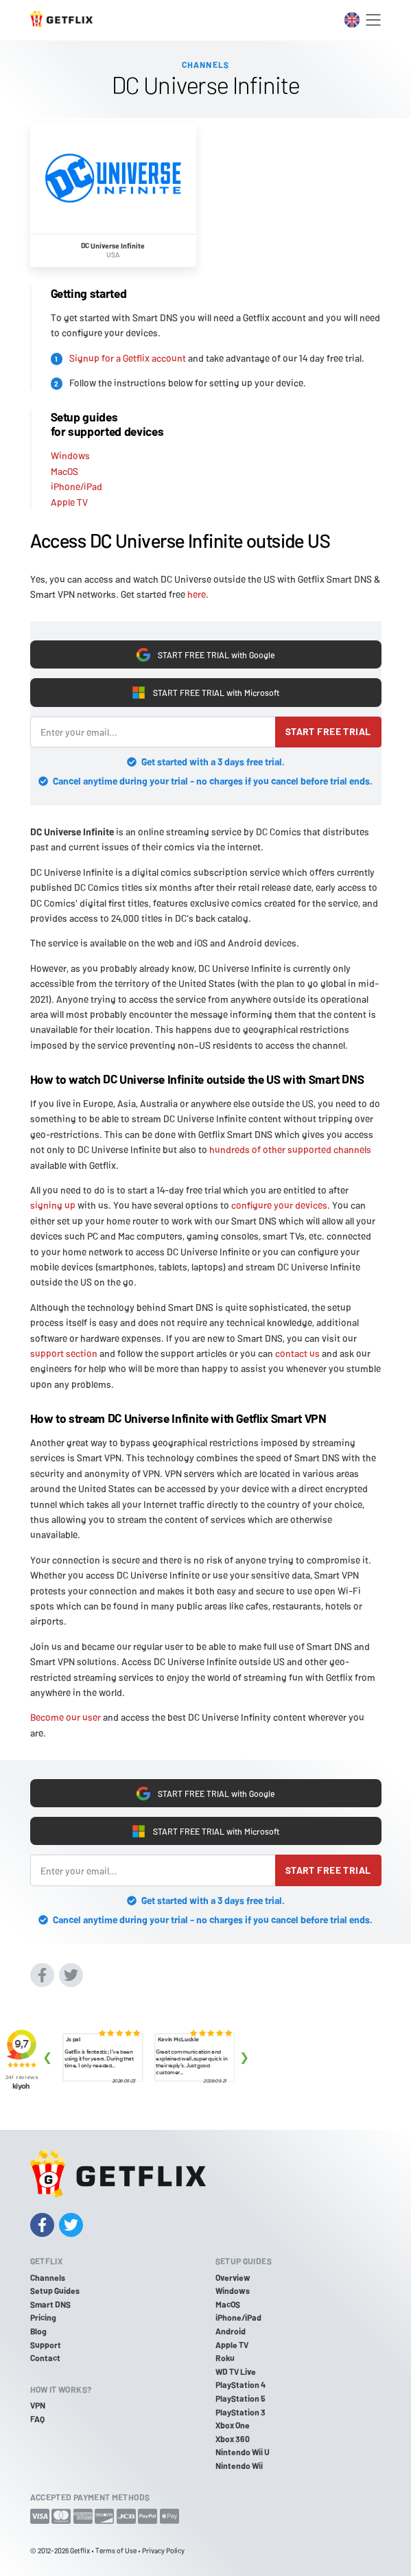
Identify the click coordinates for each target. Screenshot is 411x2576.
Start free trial (328, 731)
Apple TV (69, 502)
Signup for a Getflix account (127, 358)
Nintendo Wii (239, 2465)
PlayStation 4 (240, 2384)
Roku (225, 2358)
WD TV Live (235, 2371)
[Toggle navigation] (373, 20)
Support (45, 2344)
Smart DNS (50, 2304)
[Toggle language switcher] (352, 20)
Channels (47, 2277)
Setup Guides (55, 2290)
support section (63, 1353)
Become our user (65, 1717)
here (196, 594)
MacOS (64, 471)
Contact (45, 2358)
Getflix (80, 2550)
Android (230, 2331)
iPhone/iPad (76, 486)
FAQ (37, 2419)
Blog (38, 2331)
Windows (70, 455)
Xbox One (232, 2425)
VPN (37, 2405)
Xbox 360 (232, 2439)
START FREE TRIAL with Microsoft (205, 692)
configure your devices (279, 1205)
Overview (232, 2277)
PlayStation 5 (240, 2398)
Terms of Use (116, 2550)
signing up (52, 1205)
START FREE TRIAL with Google (205, 655)
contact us (297, 1353)
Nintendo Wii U (242, 2452)
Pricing (43, 2317)
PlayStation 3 (240, 2412)
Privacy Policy (163, 2550)
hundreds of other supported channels (290, 1149)
